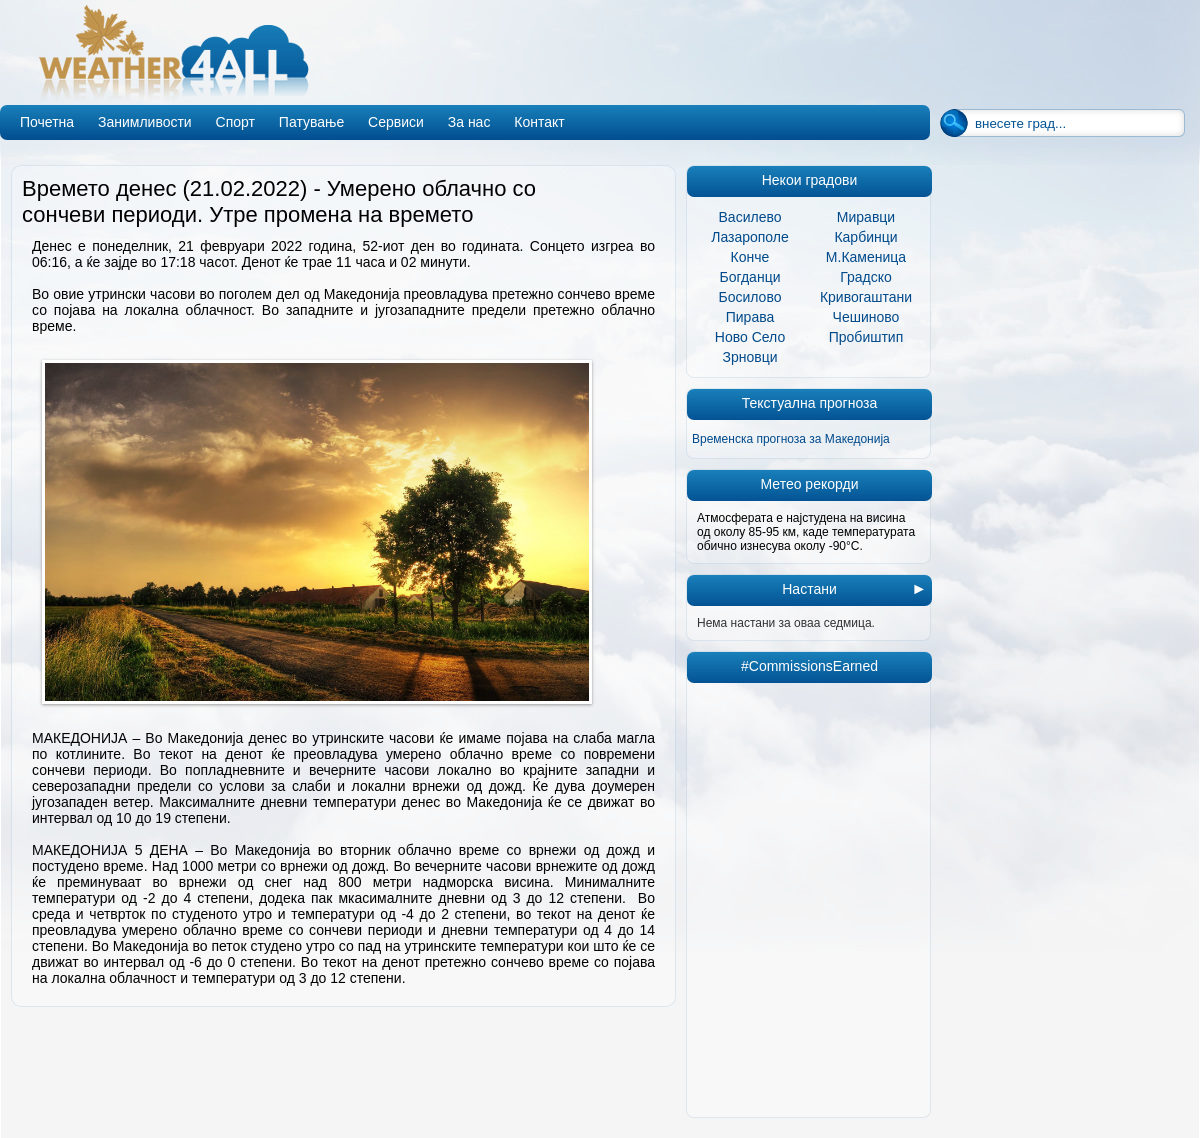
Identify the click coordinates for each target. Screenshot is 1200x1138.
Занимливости (145, 122)
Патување (311, 122)
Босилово (750, 297)
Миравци (866, 217)
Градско (866, 277)
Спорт (235, 122)
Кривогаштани (866, 297)
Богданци (750, 277)
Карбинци (865, 237)
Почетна (47, 122)
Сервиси (396, 122)
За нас (469, 122)
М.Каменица (866, 257)
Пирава (750, 317)
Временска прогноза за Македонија (791, 439)
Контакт (539, 122)
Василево (750, 217)
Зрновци (749, 357)
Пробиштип (866, 337)
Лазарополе (750, 237)
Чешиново (866, 317)
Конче (750, 257)
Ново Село (750, 337)
